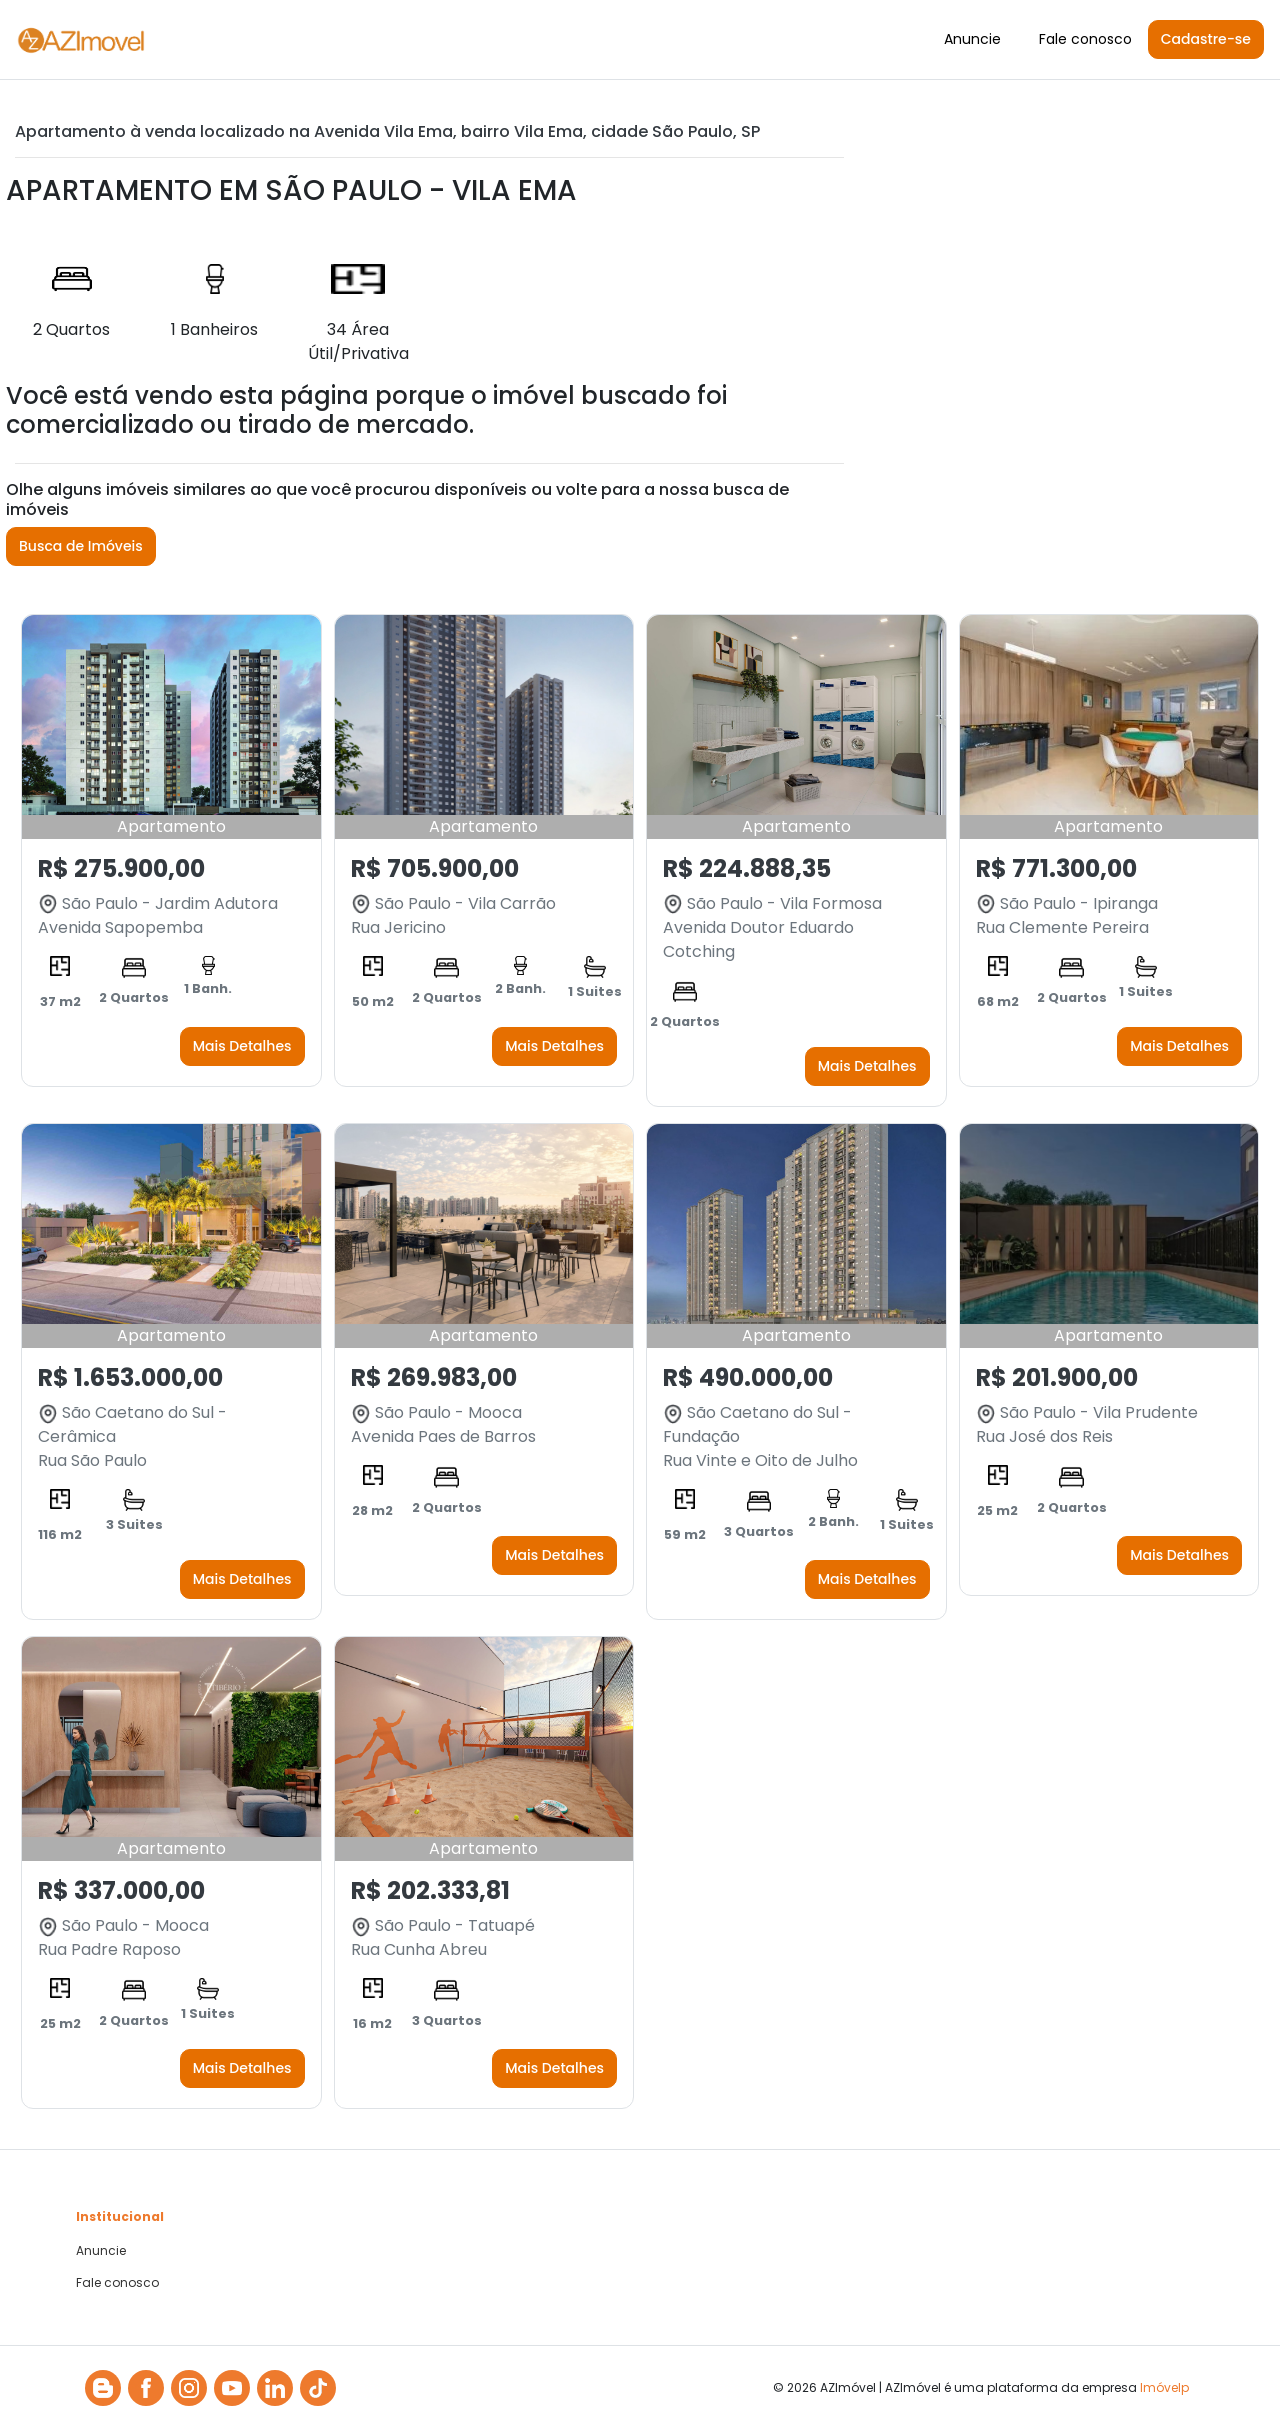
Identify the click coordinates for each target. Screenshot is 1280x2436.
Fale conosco (1085, 39)
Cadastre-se (1206, 39)
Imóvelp (1164, 2387)
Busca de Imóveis (81, 546)
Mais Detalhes (242, 1046)
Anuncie (972, 39)
